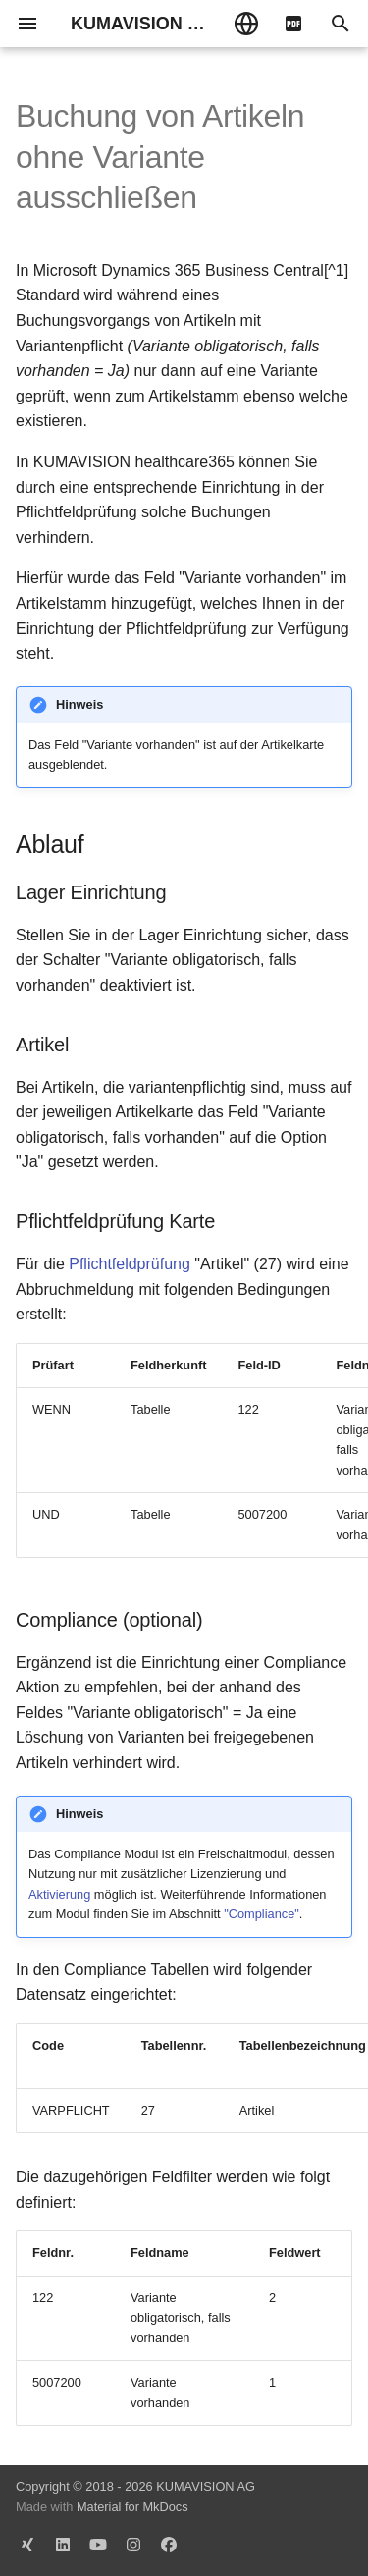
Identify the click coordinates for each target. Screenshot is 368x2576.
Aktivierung (59, 1894)
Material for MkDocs (132, 2506)
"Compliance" (261, 1913)
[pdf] (293, 23)
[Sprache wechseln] (246, 23)
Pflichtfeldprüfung (129, 1264)
